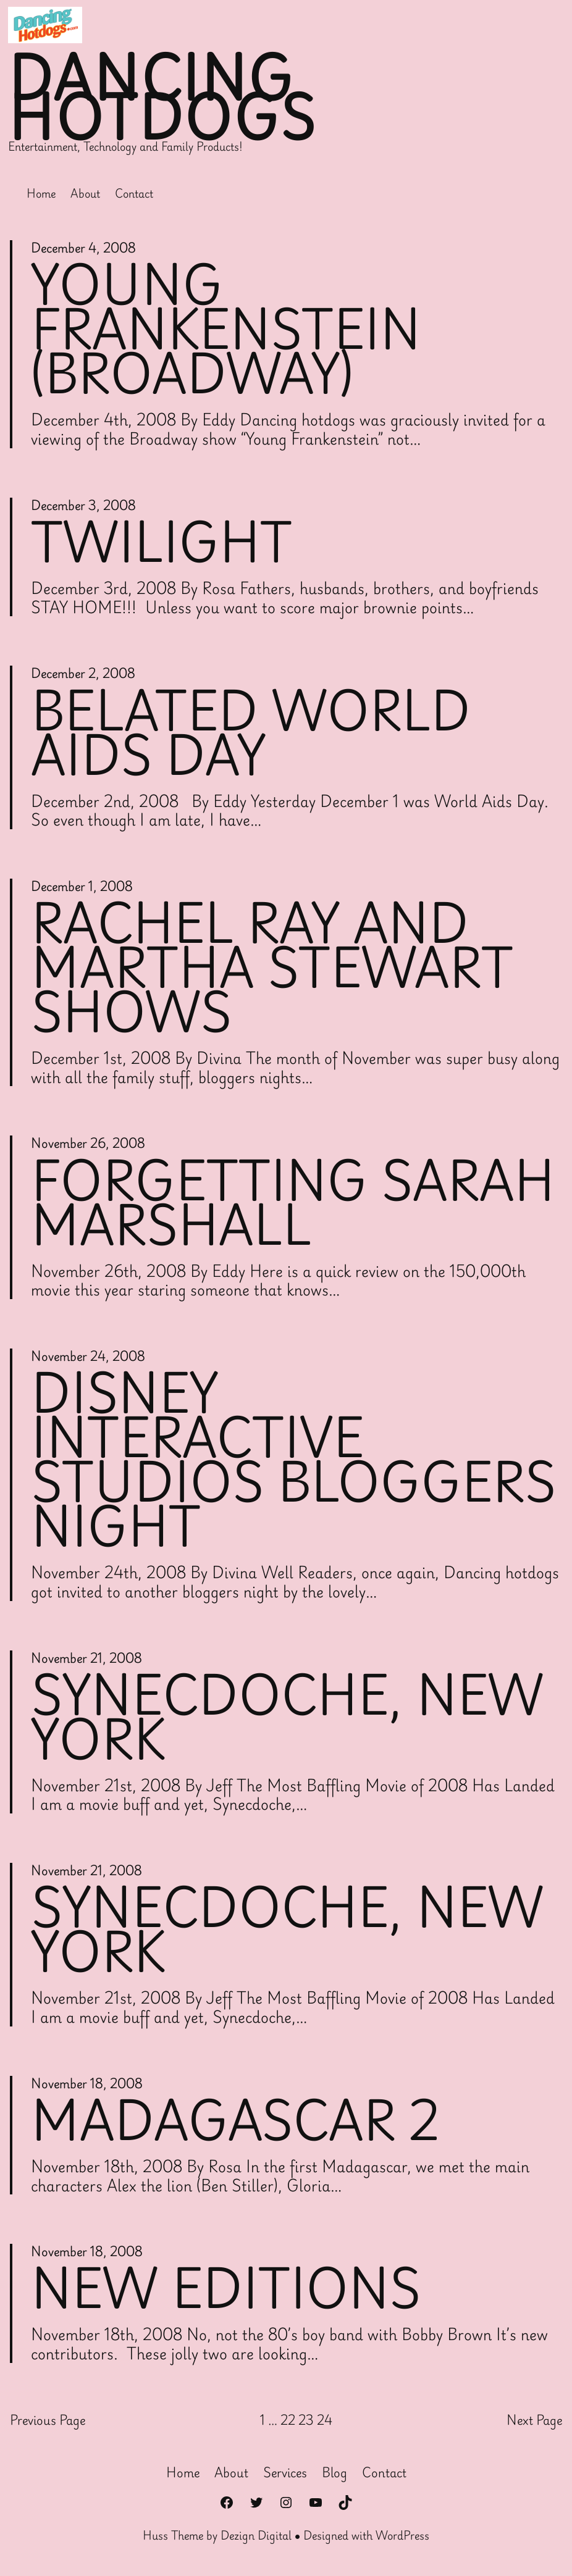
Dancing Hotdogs (162, 98)
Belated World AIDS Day (251, 732)
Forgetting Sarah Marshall (293, 1202)
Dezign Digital (256, 2535)
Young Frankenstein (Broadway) (226, 328)
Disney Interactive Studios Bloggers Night (293, 1459)
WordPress (402, 2535)
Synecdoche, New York (287, 1716)
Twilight (161, 541)
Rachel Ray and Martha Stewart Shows (272, 967)
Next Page (534, 2420)
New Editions (226, 2287)
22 (287, 2420)
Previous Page (47, 2420)
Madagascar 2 (235, 2119)
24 (324, 2420)
